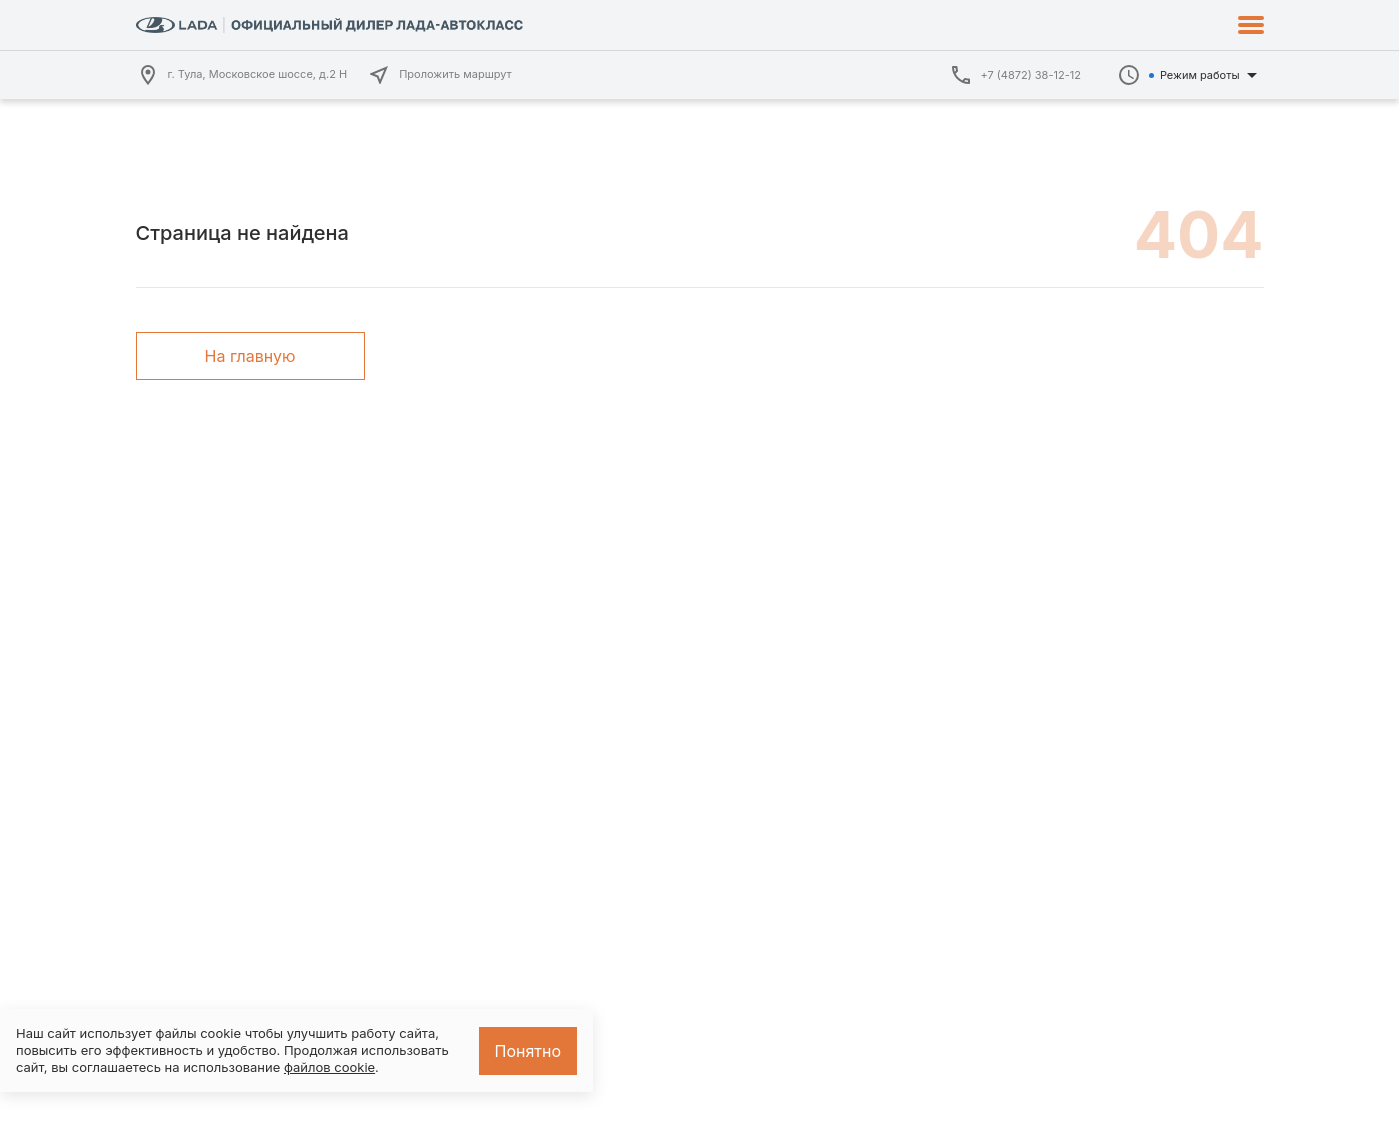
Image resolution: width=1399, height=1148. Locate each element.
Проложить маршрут (439, 75)
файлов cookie (329, 1067)
